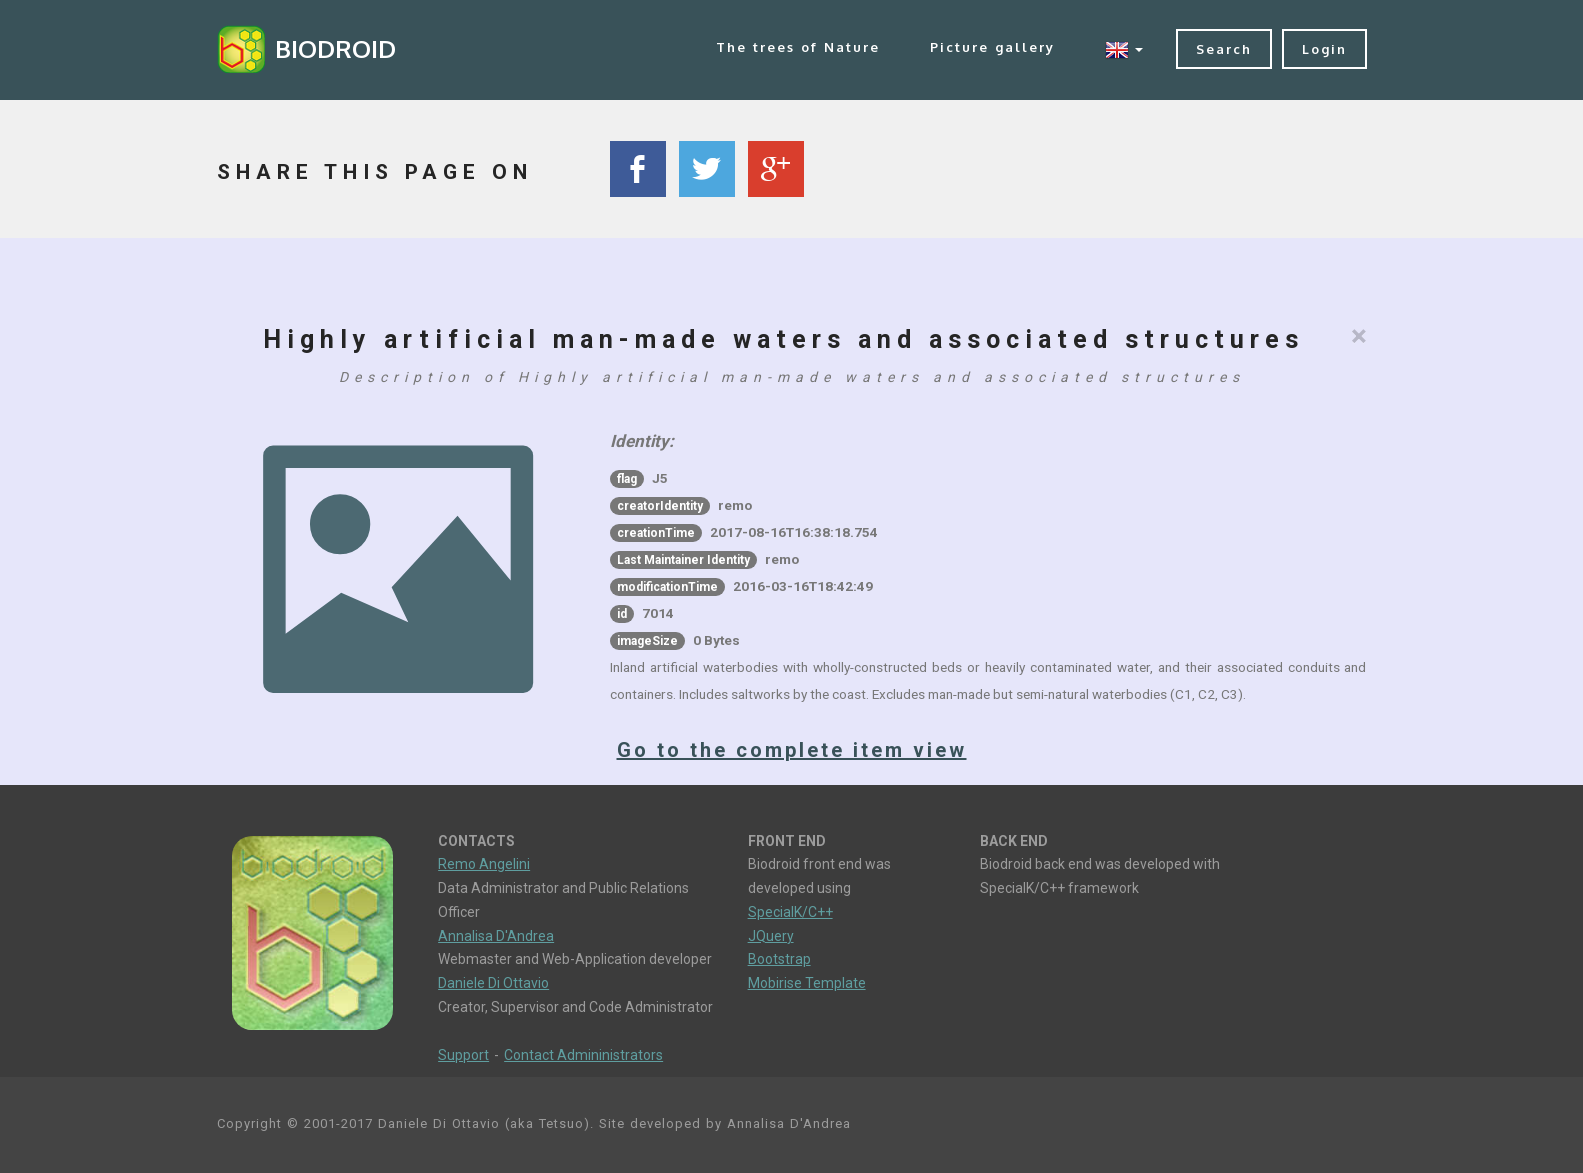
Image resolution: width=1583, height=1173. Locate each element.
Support (463, 1055)
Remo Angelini (484, 864)
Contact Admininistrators (583, 1055)
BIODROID (335, 48)
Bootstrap (779, 959)
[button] (1124, 49)
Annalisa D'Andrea (496, 936)
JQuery (771, 936)
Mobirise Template (807, 983)
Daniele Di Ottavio (493, 983)
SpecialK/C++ (790, 912)
